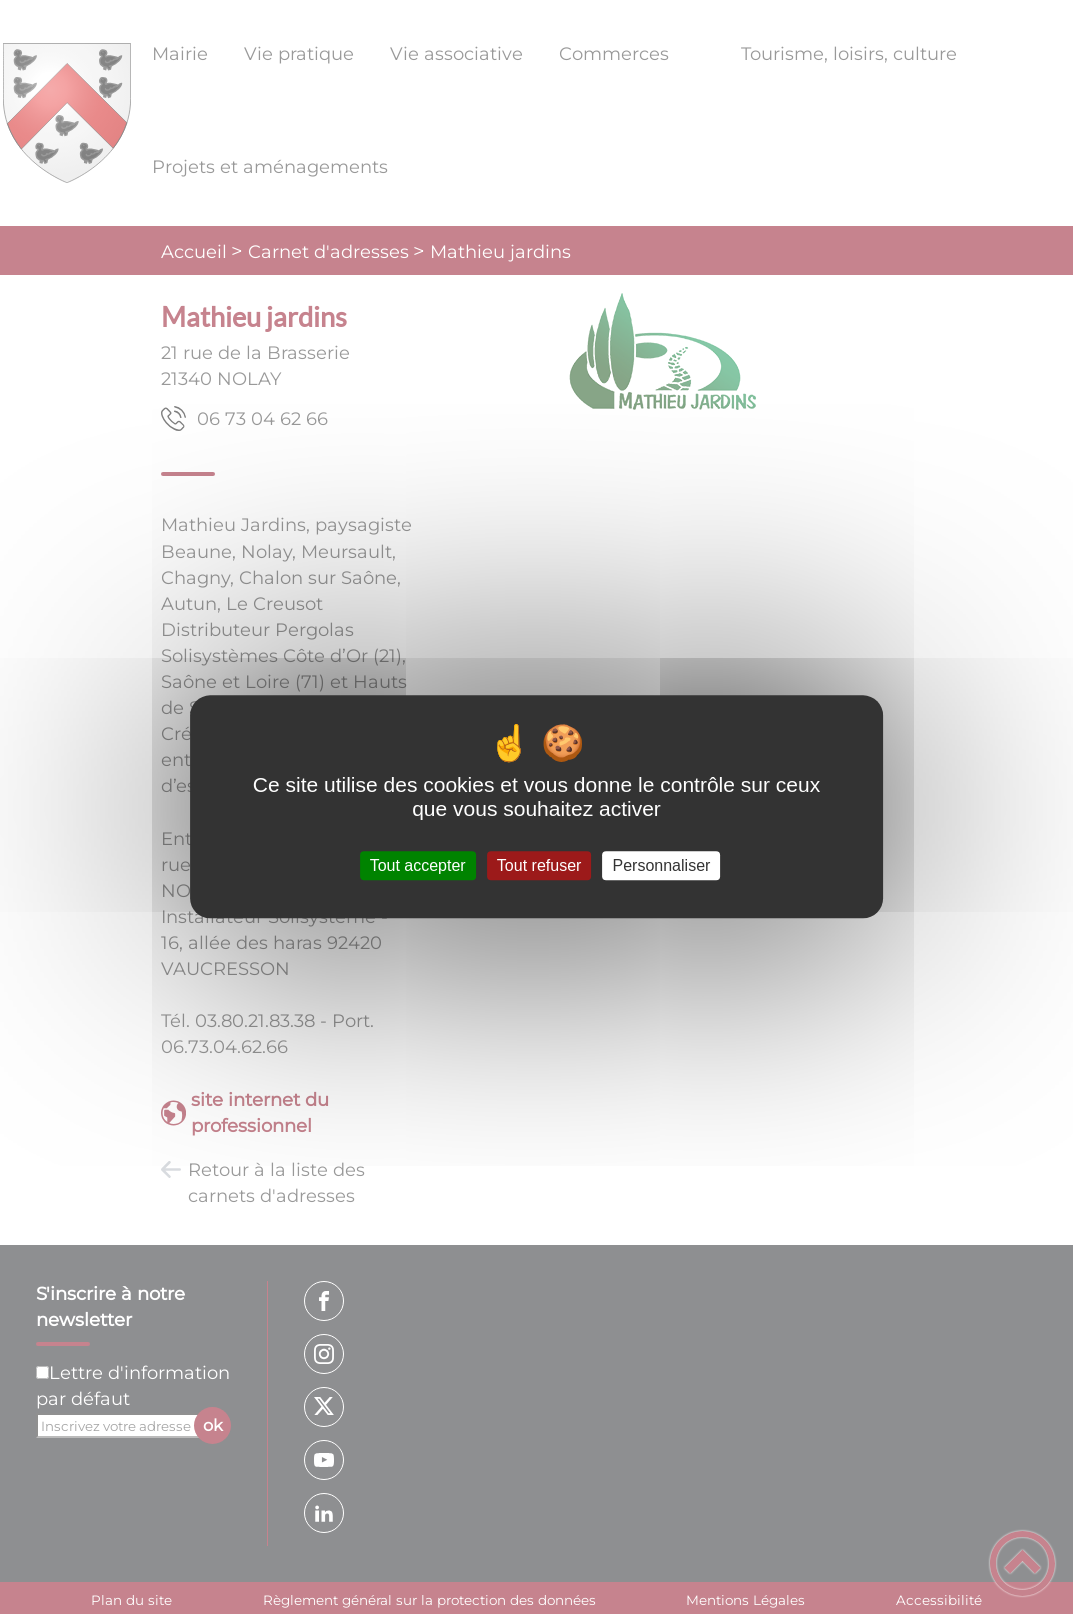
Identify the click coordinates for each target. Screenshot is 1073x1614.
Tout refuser (539, 865)
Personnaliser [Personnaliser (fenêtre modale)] (662, 865)
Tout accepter (418, 865)
